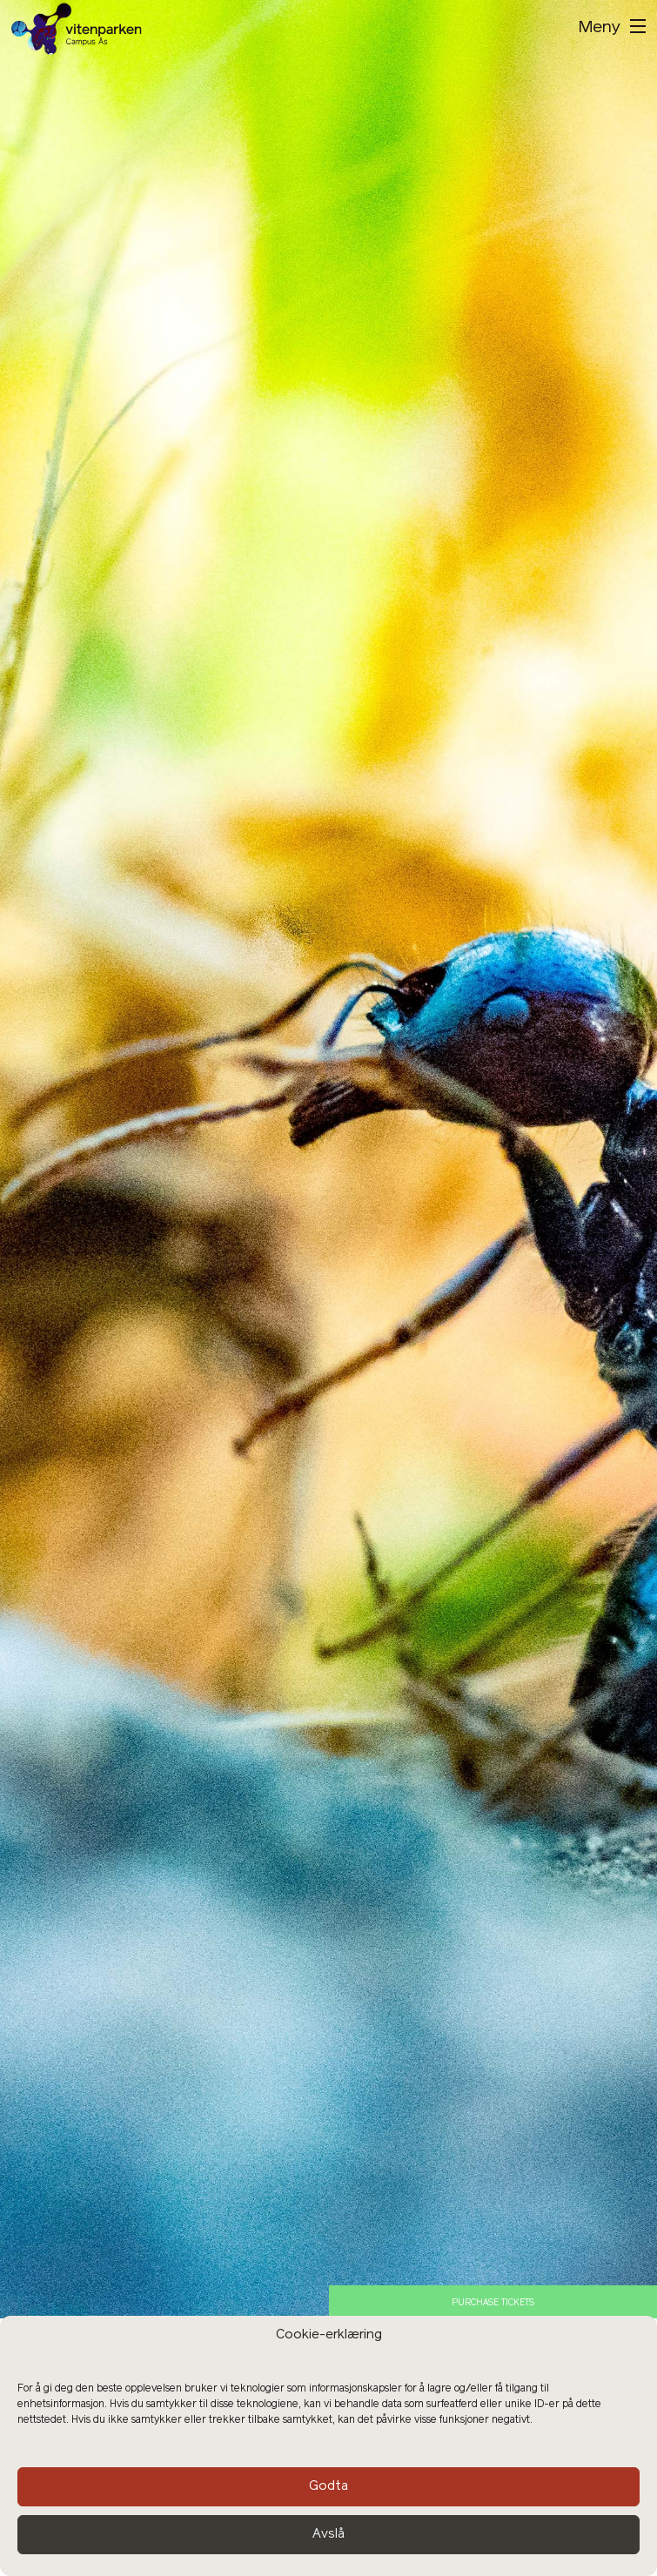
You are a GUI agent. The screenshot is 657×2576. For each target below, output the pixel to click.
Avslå (328, 2534)
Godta (328, 2486)
